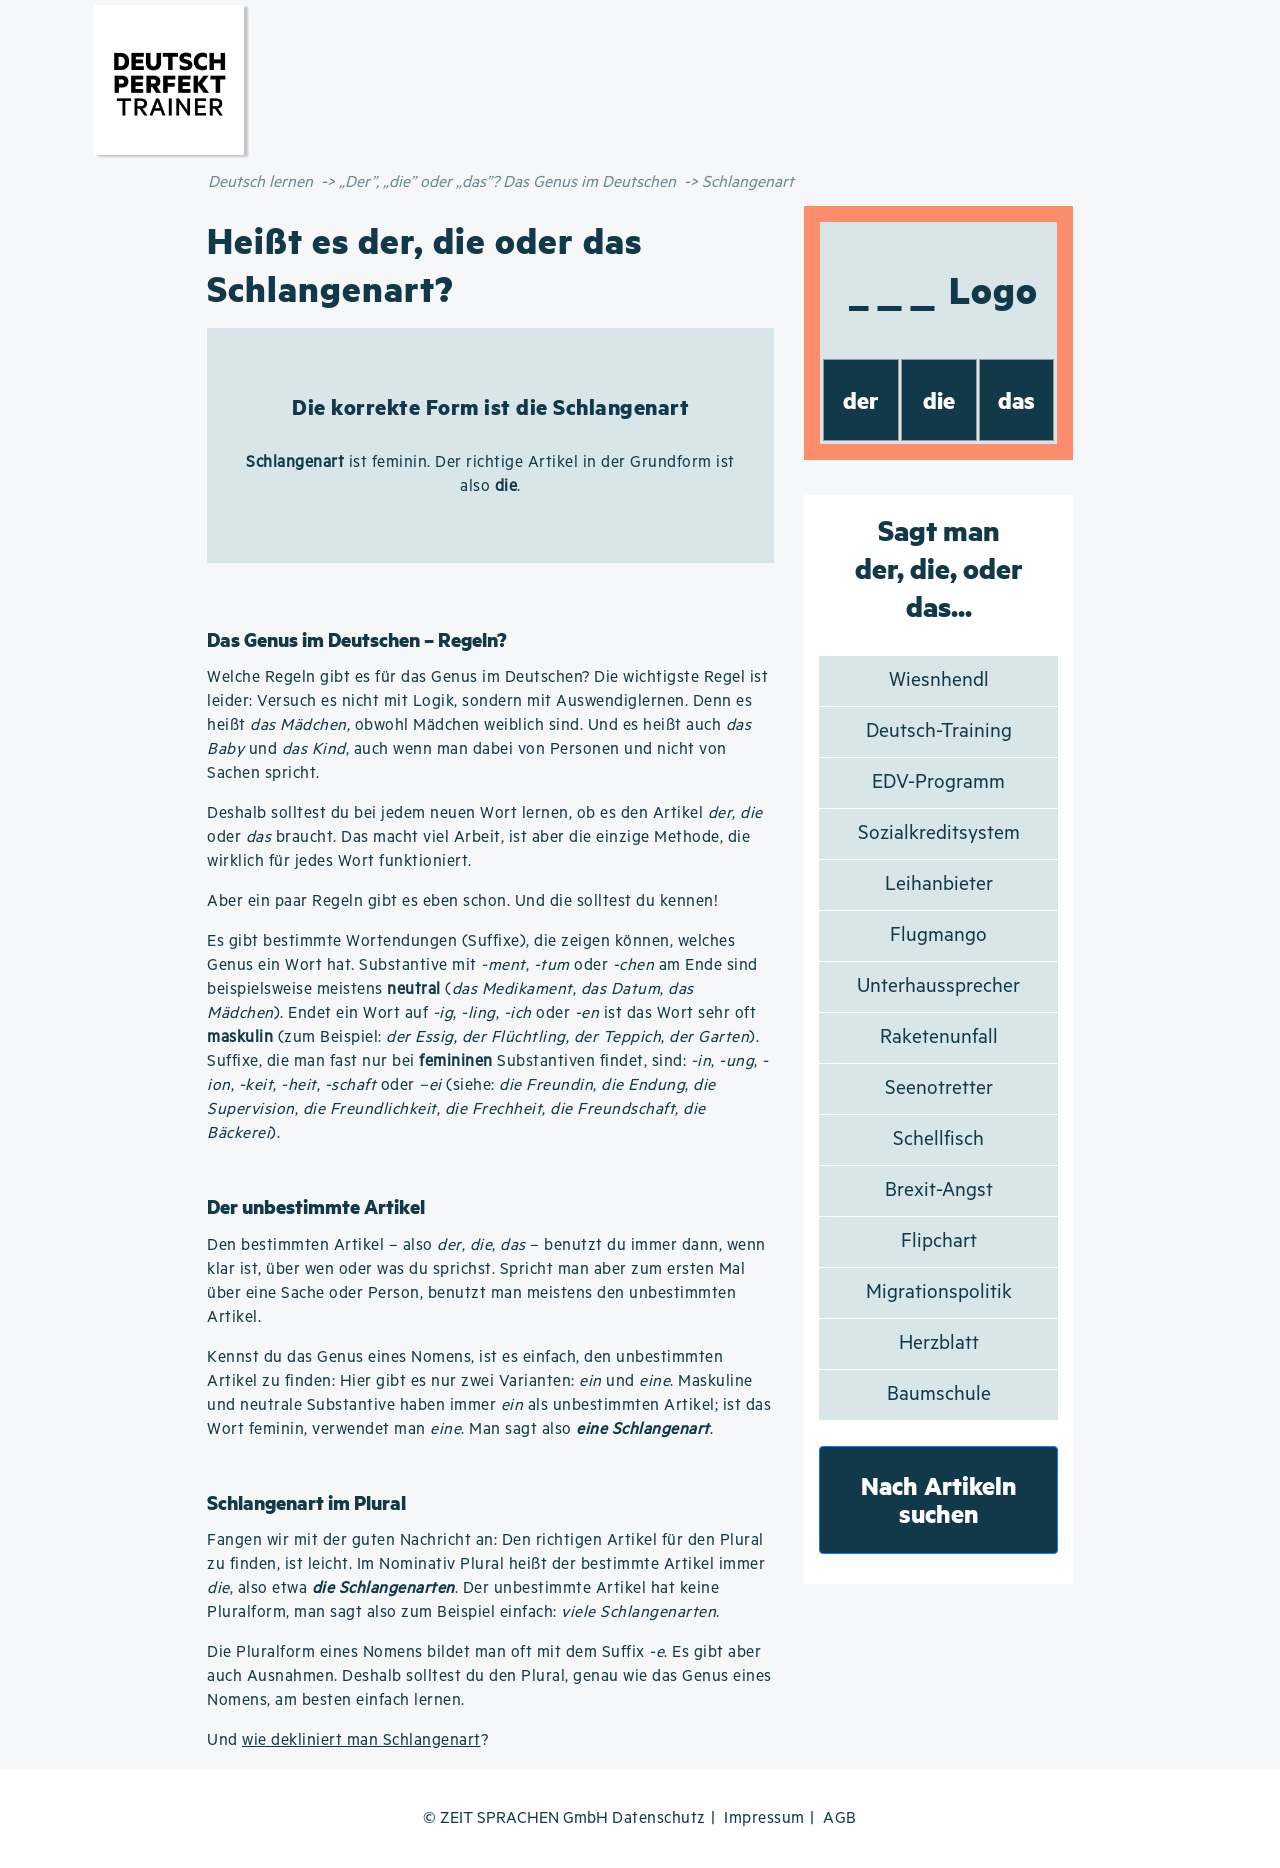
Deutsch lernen (260, 182)
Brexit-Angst (939, 1190)
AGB (840, 1818)
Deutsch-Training (939, 731)
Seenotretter (939, 1088)
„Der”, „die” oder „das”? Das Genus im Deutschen (507, 182)
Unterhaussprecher (938, 986)
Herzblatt (939, 1343)
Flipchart (939, 1241)
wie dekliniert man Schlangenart (361, 1740)
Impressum (764, 1818)
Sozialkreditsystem (939, 833)
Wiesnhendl (939, 680)
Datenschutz (659, 1818)
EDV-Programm (938, 782)
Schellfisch (938, 1139)
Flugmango (938, 935)
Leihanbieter (939, 884)
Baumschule (939, 1394)
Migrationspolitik (939, 1292)
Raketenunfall (939, 1037)
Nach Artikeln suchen (939, 1499)
